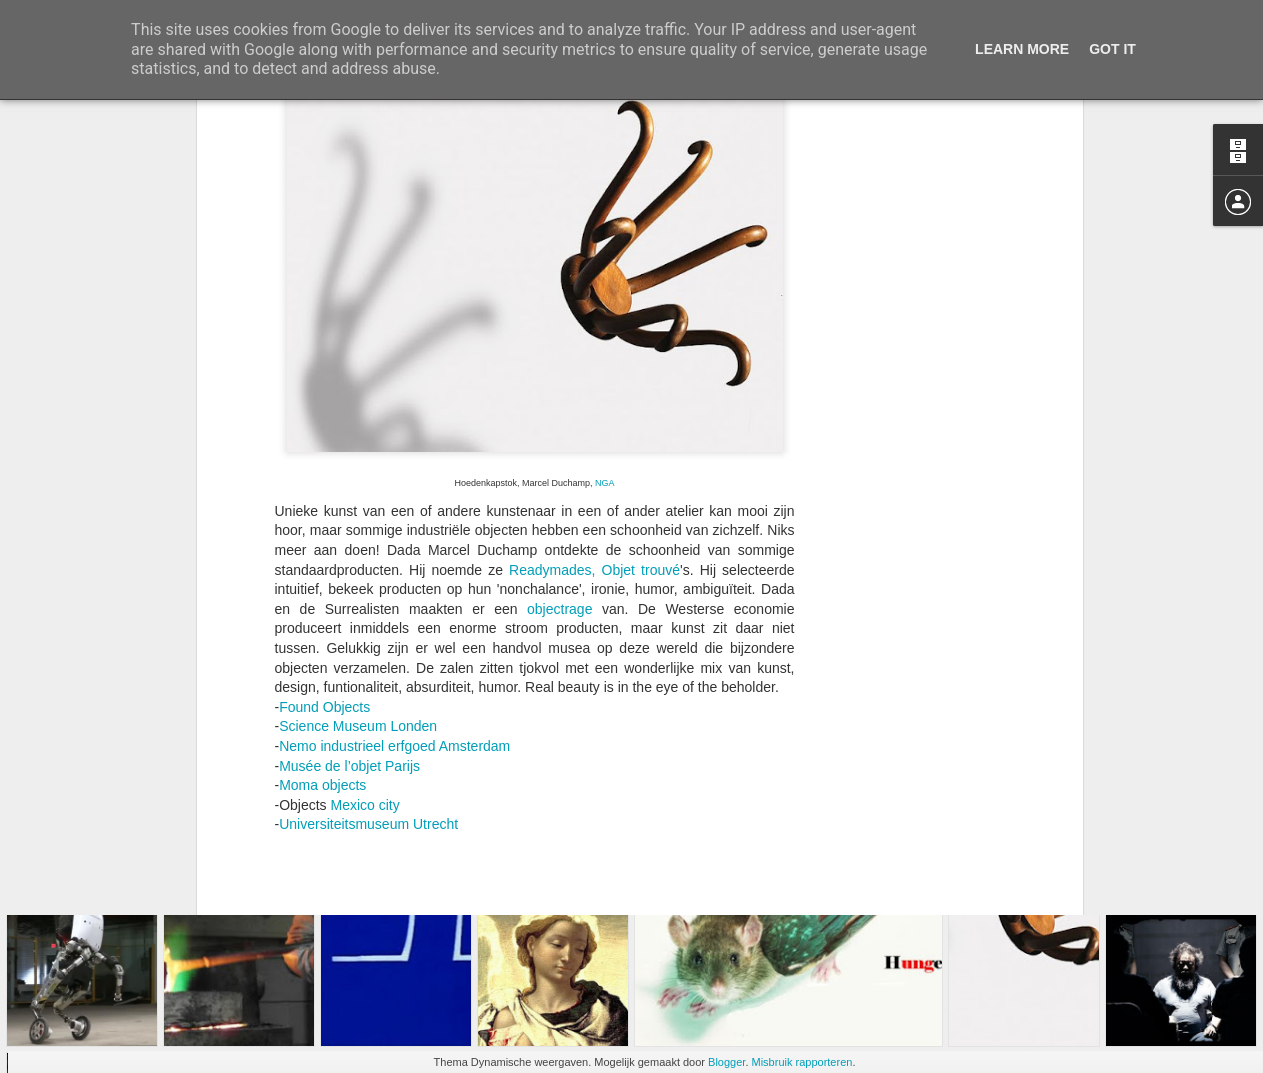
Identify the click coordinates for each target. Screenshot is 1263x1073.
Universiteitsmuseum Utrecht (368, 656)
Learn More (1022, 49)
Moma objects (322, 617)
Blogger (726, 1062)
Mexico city (365, 636)
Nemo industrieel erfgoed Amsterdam (394, 578)
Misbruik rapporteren (802, 1062)
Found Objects (324, 539)
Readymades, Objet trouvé (594, 401)
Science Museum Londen (358, 558)
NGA (604, 315)
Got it (1112, 49)
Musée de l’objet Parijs (349, 597)
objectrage (559, 441)
